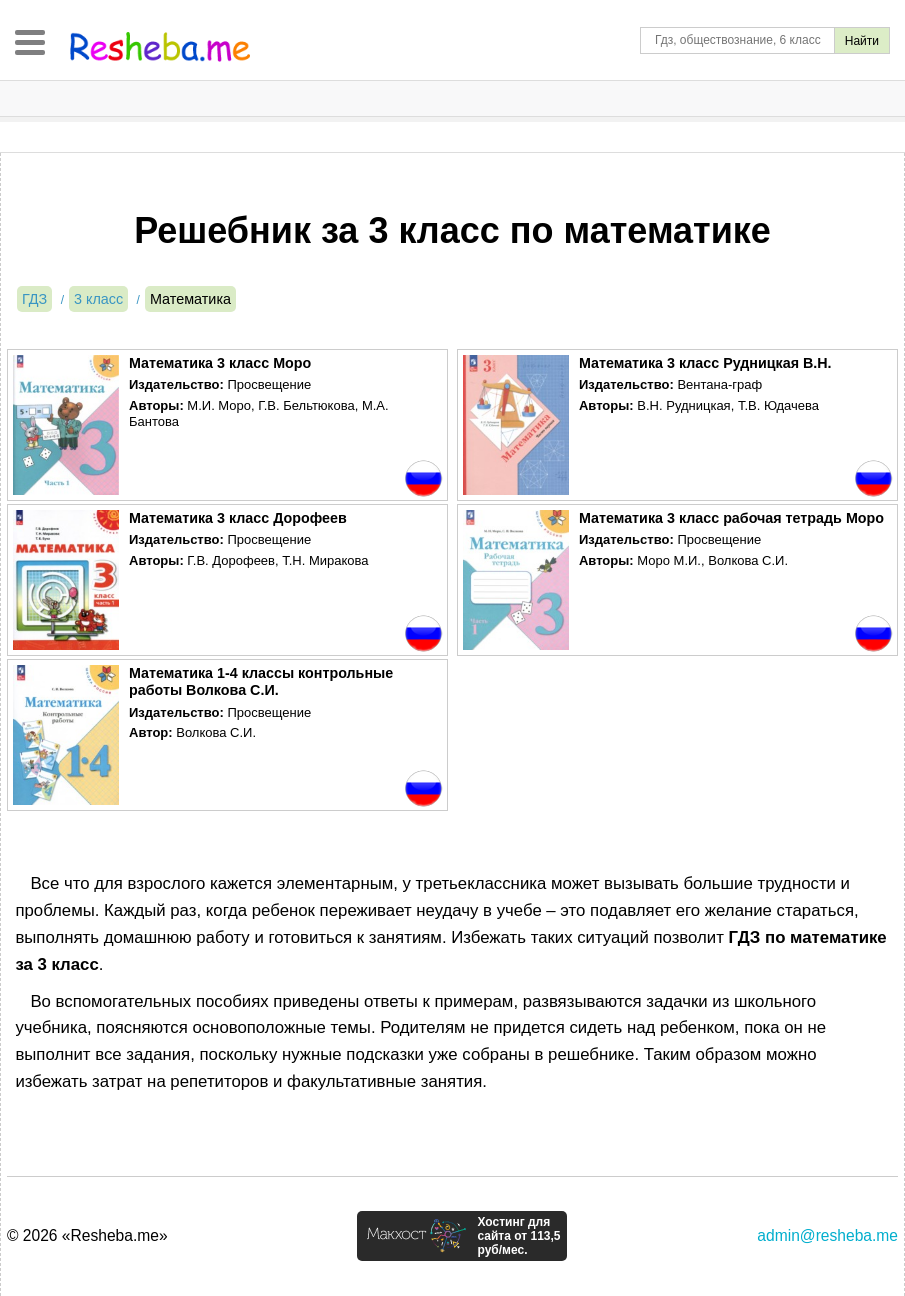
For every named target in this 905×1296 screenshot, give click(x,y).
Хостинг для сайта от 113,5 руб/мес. (518, 1236)
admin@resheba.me (827, 1235)
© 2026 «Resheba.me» (87, 1235)
